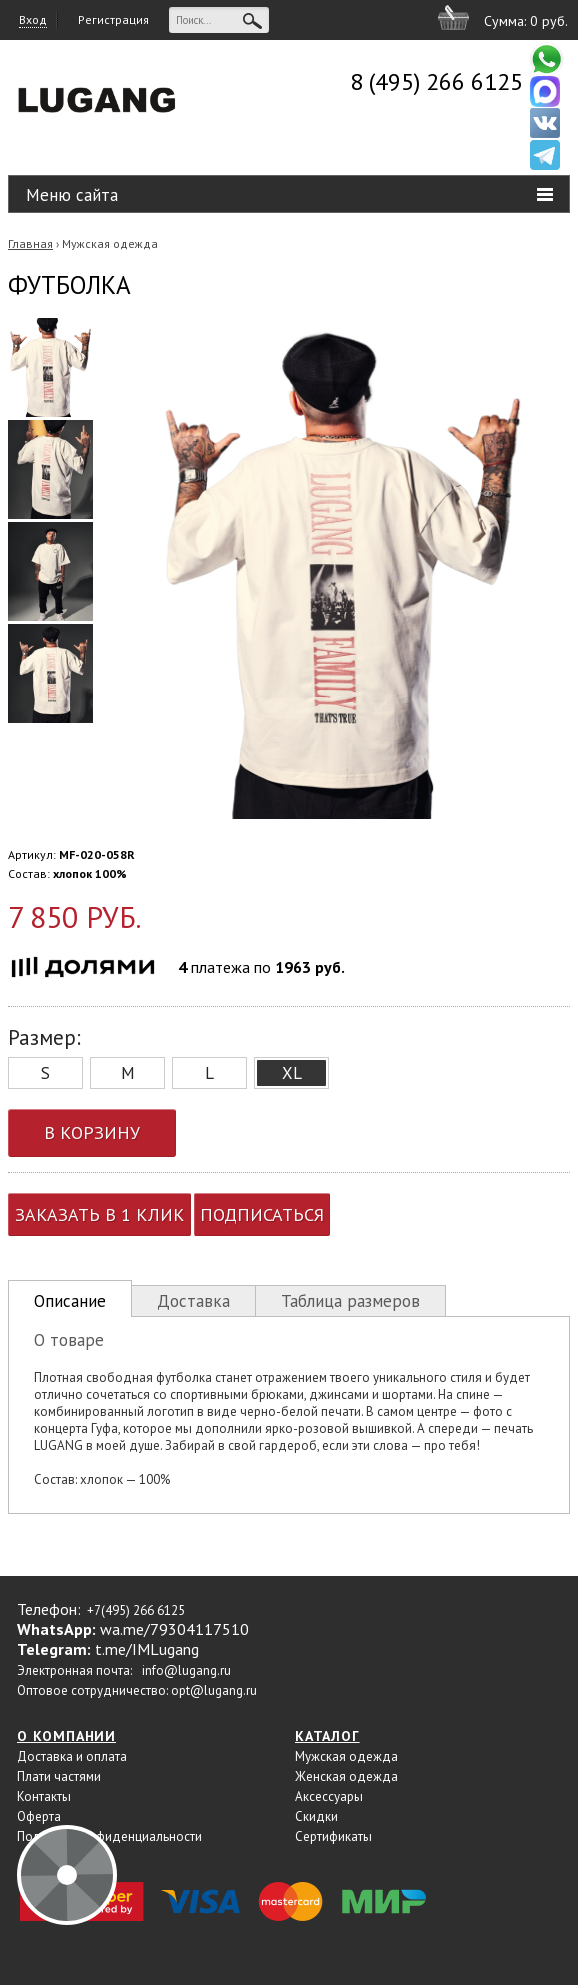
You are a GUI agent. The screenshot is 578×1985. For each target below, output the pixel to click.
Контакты (44, 1796)
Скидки (316, 1816)
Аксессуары (329, 1796)
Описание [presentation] (70, 1301)
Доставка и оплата (72, 1756)
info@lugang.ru (186, 1670)
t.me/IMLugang (147, 1649)
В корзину (92, 1132)
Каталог (327, 1736)
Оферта (39, 1816)
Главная (30, 243)
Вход (33, 19)
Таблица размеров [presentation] (350, 1301)
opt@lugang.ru (214, 1690)
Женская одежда (346, 1776)
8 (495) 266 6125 (436, 81)
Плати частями (59, 1776)
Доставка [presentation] (193, 1301)
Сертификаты (333, 1836)
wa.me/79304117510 (174, 1629)
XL (292, 1073)
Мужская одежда (110, 243)
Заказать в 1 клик (99, 1214)
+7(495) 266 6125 (136, 1610)
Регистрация (113, 19)
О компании (66, 1736)
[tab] (70, 1298)
